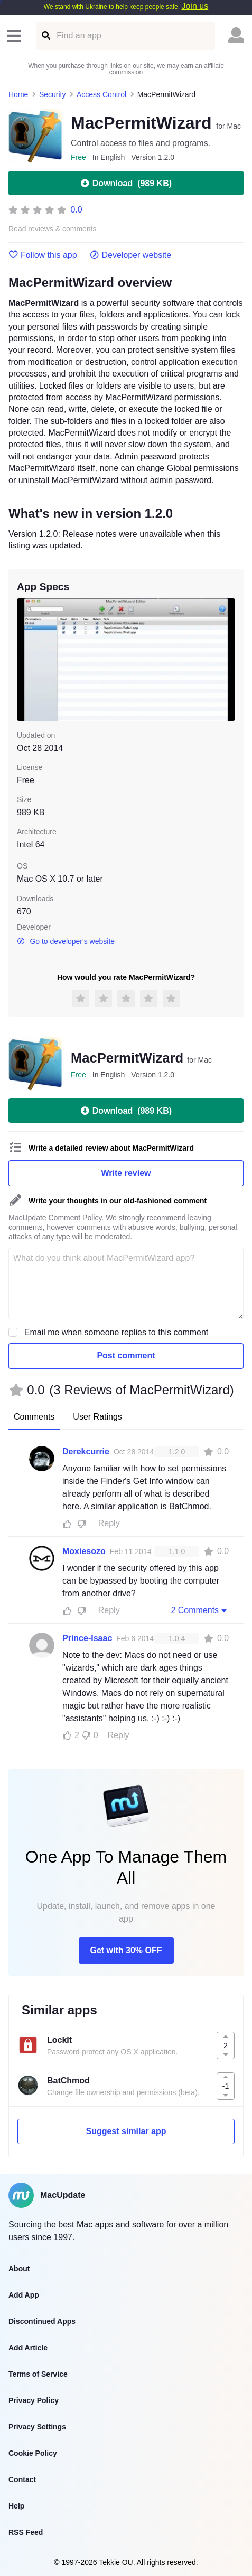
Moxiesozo (84, 1551)
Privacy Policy (33, 2400)
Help (16, 2506)
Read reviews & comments (52, 229)
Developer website (131, 255)
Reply (109, 1523)
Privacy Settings (37, 2427)
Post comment (126, 1355)
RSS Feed (25, 2532)
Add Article (28, 2347)
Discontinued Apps (42, 2321)
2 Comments (200, 1610)
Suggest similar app (126, 2131)
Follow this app (42, 255)
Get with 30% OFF (126, 1950)
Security (52, 94)
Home (18, 94)
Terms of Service (38, 2374)
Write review (126, 1173)
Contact (22, 2479)
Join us (194, 6)
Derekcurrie (85, 1451)
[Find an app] (45, 35)
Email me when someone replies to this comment (116, 1332)
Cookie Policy (32, 2453)
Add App (23, 2295)
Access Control (101, 94)
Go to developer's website (66, 941)
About (19, 2268)
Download (126, 183)
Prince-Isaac (87, 1638)
